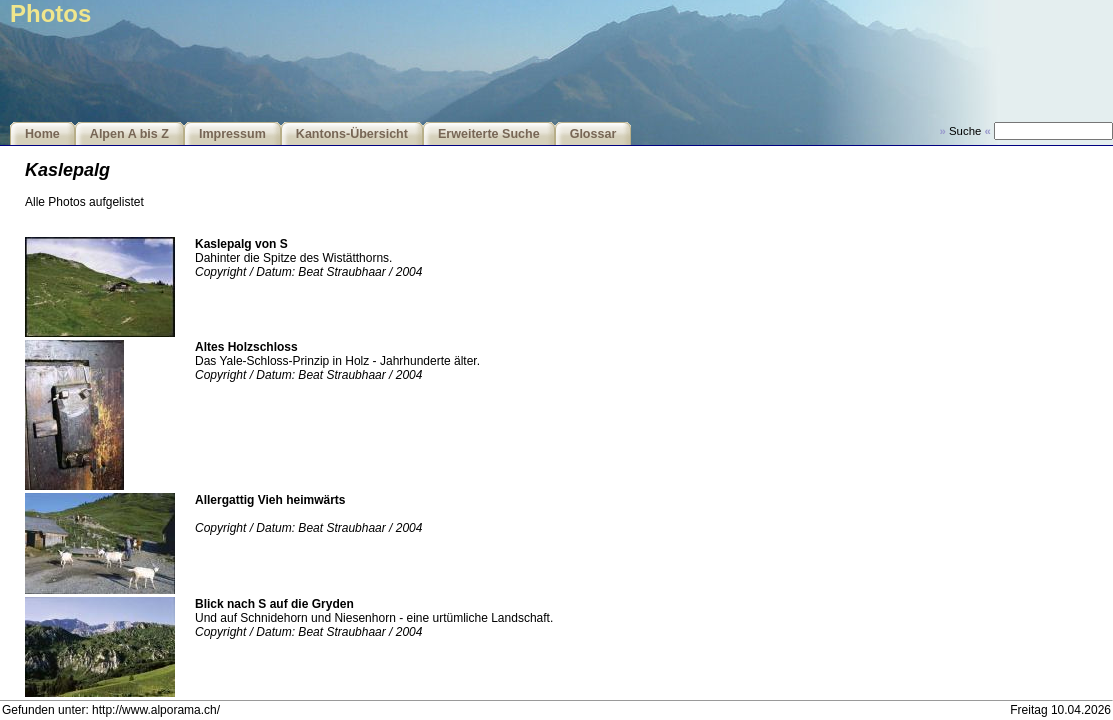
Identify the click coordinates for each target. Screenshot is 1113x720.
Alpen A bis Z (129, 134)
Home (42, 134)
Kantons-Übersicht (352, 134)
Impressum (232, 134)
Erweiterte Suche (489, 134)
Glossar (593, 134)
